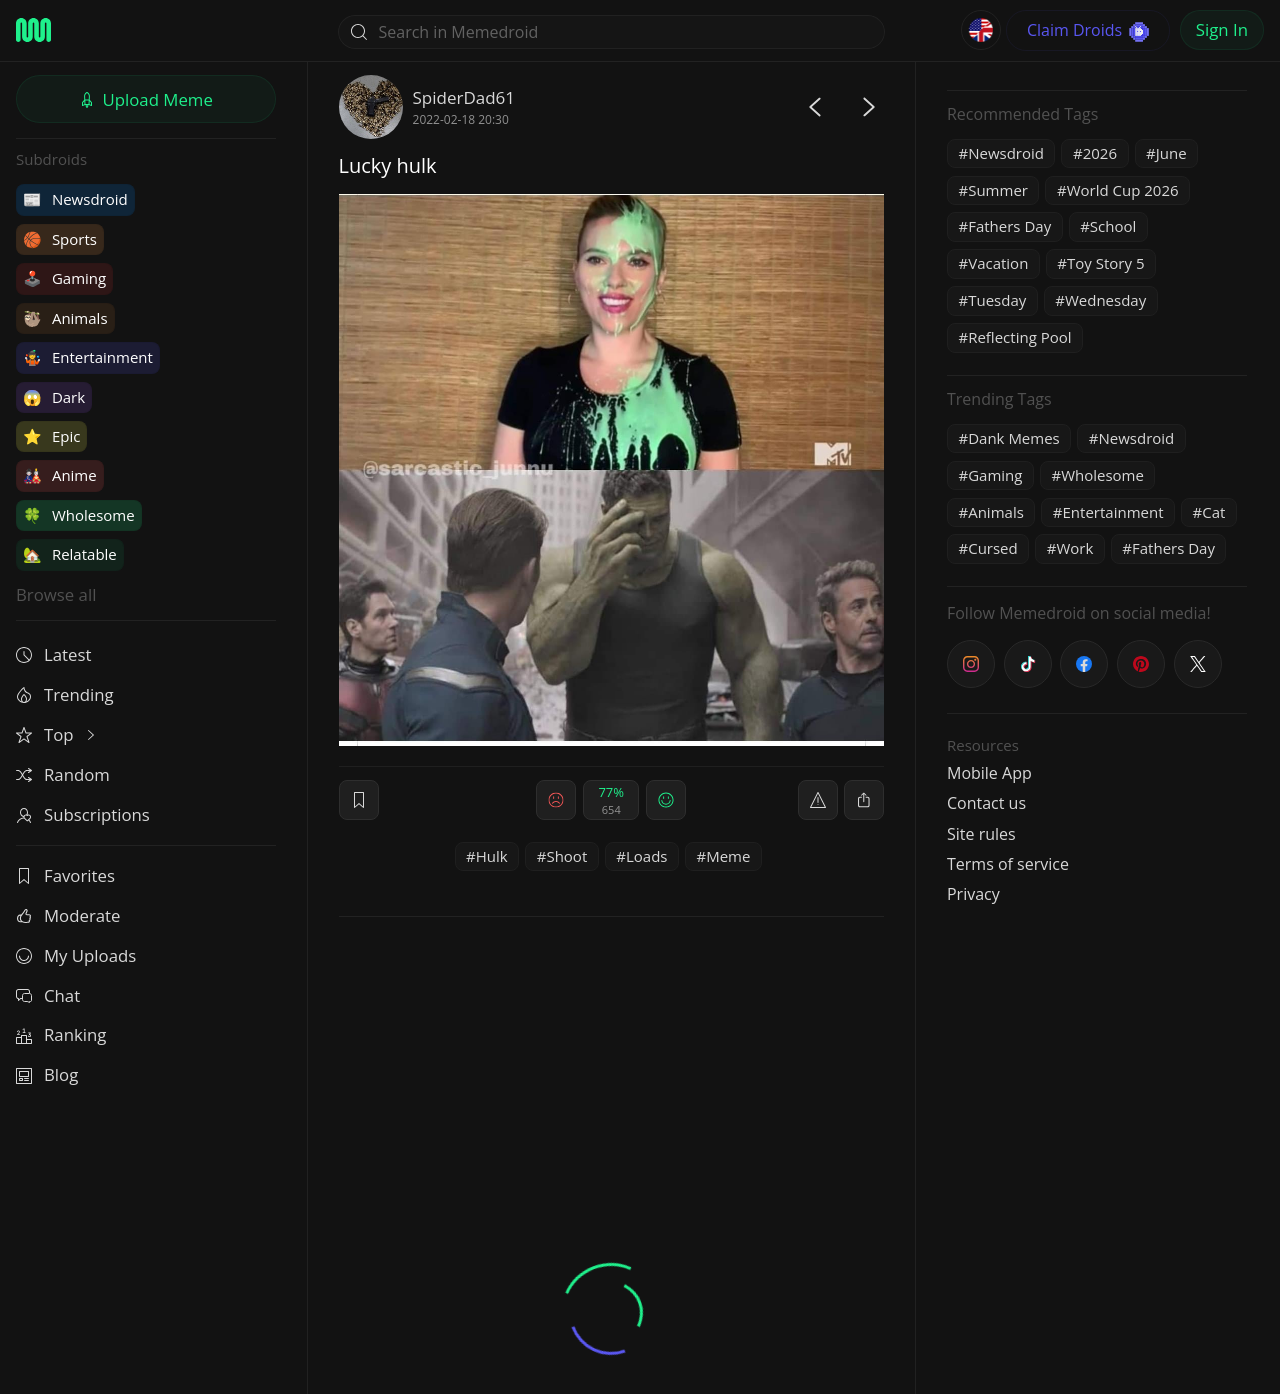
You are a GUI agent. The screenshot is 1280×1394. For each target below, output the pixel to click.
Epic (51, 436)
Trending (65, 694)
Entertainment (88, 357)
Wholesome (79, 515)
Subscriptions (83, 814)
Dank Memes (1014, 438)
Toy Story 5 (1105, 263)
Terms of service (1008, 864)
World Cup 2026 (1123, 190)
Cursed (993, 548)
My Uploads (76, 955)
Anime (60, 475)
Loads (647, 856)
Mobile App (989, 773)
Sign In (1222, 29)
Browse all (56, 594)
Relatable (70, 554)
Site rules (981, 834)
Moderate (68, 915)
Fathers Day (1009, 226)
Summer (998, 190)
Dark (54, 397)
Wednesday (1105, 300)
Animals (65, 318)
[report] (818, 800)
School (1113, 226)
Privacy (973, 894)
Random (63, 774)
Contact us (986, 803)
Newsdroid (75, 199)
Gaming (64, 278)
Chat (48, 995)
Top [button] (57, 734)
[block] (864, 800)
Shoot (566, 856)
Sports (60, 239)
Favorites (65, 875)
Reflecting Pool (1019, 337)
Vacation (998, 263)
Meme (728, 856)
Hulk (492, 856)
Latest (53, 654)
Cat (1213, 512)
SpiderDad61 (464, 97)
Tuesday (997, 300)
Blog (47, 1074)
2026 (1100, 153)
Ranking (61, 1034)
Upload (146, 99)
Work (1074, 548)
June (1171, 153)
